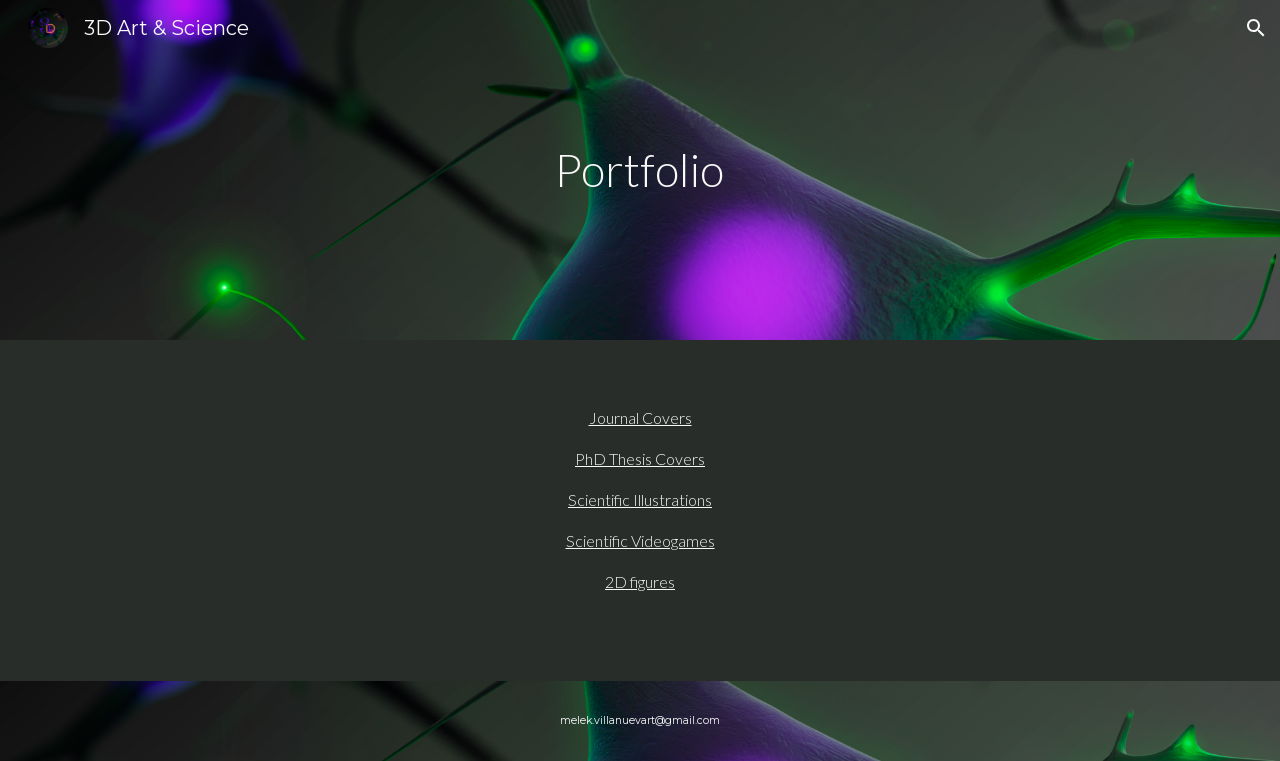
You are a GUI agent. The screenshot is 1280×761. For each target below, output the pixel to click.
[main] (640, 170)
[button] (1256, 28)
